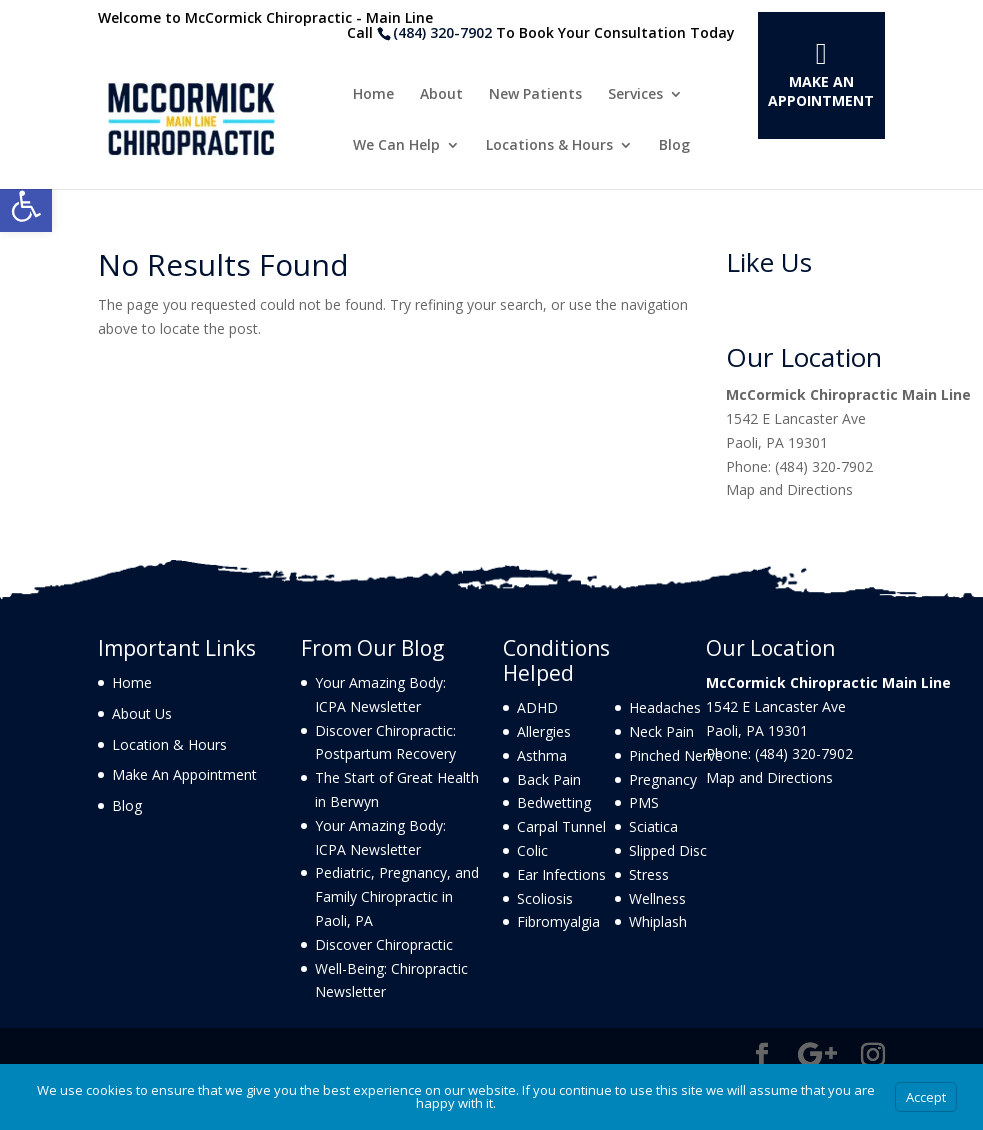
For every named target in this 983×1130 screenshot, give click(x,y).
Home (373, 95)
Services (635, 95)
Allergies (544, 731)
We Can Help (396, 146)
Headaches (665, 707)
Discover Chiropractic (384, 944)
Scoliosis (545, 898)
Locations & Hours (549, 146)
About (441, 95)
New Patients (535, 95)
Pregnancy (663, 779)
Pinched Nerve (676, 755)
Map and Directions (789, 489)
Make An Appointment (821, 91)
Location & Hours (169, 744)
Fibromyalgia (558, 921)
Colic (532, 850)
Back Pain (549, 779)
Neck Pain (661, 731)
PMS (644, 802)
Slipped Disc (668, 850)
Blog (674, 146)
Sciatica (653, 826)
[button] (26, 206)
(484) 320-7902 (442, 32)
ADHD (537, 707)
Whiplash (658, 921)
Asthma (542, 755)
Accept (926, 1097)
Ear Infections (561, 874)
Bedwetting (554, 802)
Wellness (657, 898)
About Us (142, 713)
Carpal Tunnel (561, 826)
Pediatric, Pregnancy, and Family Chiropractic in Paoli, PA (397, 896)
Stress (649, 874)
